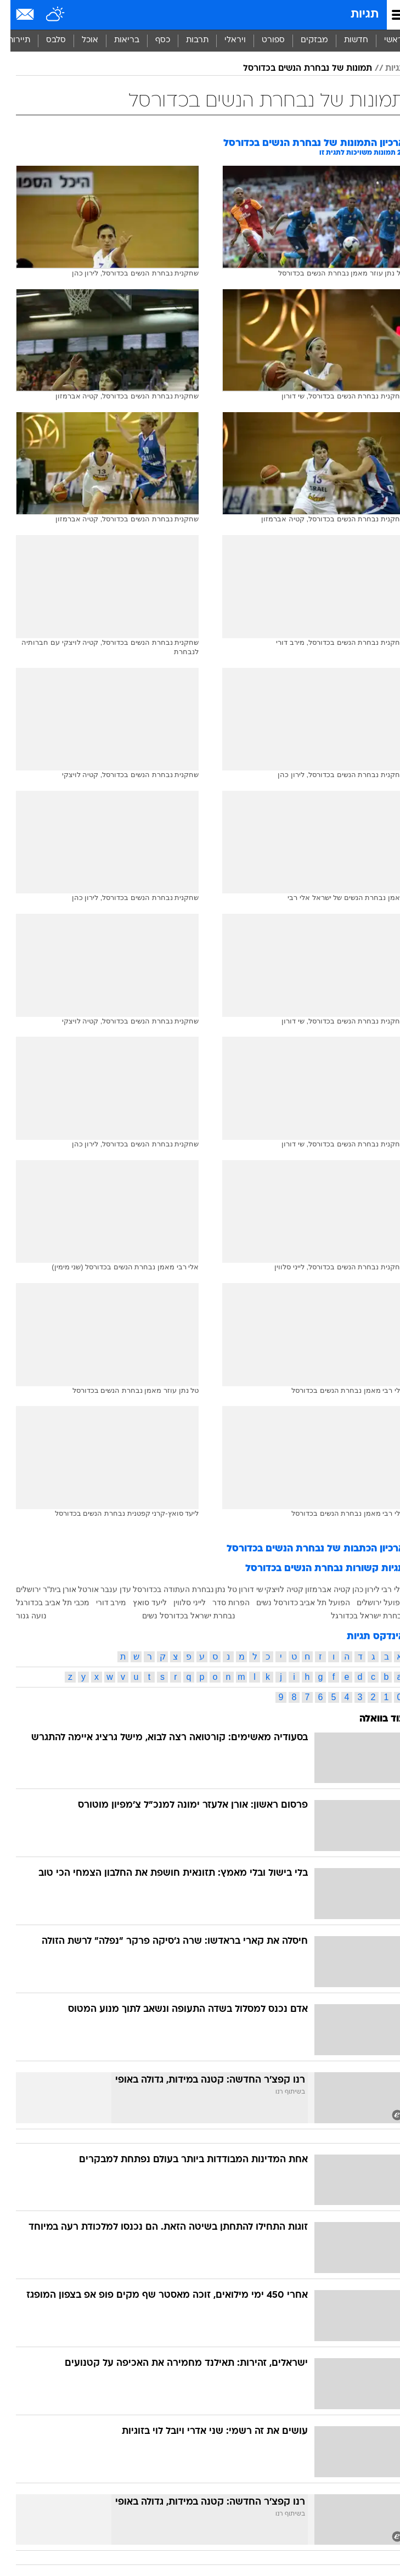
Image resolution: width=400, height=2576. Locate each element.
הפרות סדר (220, 1602)
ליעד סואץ (139, 1602)
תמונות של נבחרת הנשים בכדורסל (297, 68)
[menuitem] (345, 41)
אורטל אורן (70, 1589)
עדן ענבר (105, 1589)
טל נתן (216, 1589)
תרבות (187, 40)
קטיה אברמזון (317, 1589)
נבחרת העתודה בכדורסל (163, 1589)
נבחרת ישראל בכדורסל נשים (178, 1615)
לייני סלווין (179, 1602)
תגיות (354, 14)
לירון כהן (356, 1589)
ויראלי (224, 40)
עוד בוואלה (372, 1719)
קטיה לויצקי (273, 1589)
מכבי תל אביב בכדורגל (42, 1602)
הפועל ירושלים (370, 1602)
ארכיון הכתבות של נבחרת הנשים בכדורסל (305, 1549)
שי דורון (240, 1589)
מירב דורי (101, 1602)
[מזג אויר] (45, 15)
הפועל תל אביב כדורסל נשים (293, 1602)
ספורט (262, 40)
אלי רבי (383, 1589)
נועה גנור (20, 1615)
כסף (152, 40)
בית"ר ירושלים (27, 1589)
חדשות (346, 40)
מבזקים (304, 40)
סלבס (45, 40)
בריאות (116, 40)
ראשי (383, 40)
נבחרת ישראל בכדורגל (357, 1615)
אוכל (79, 40)
